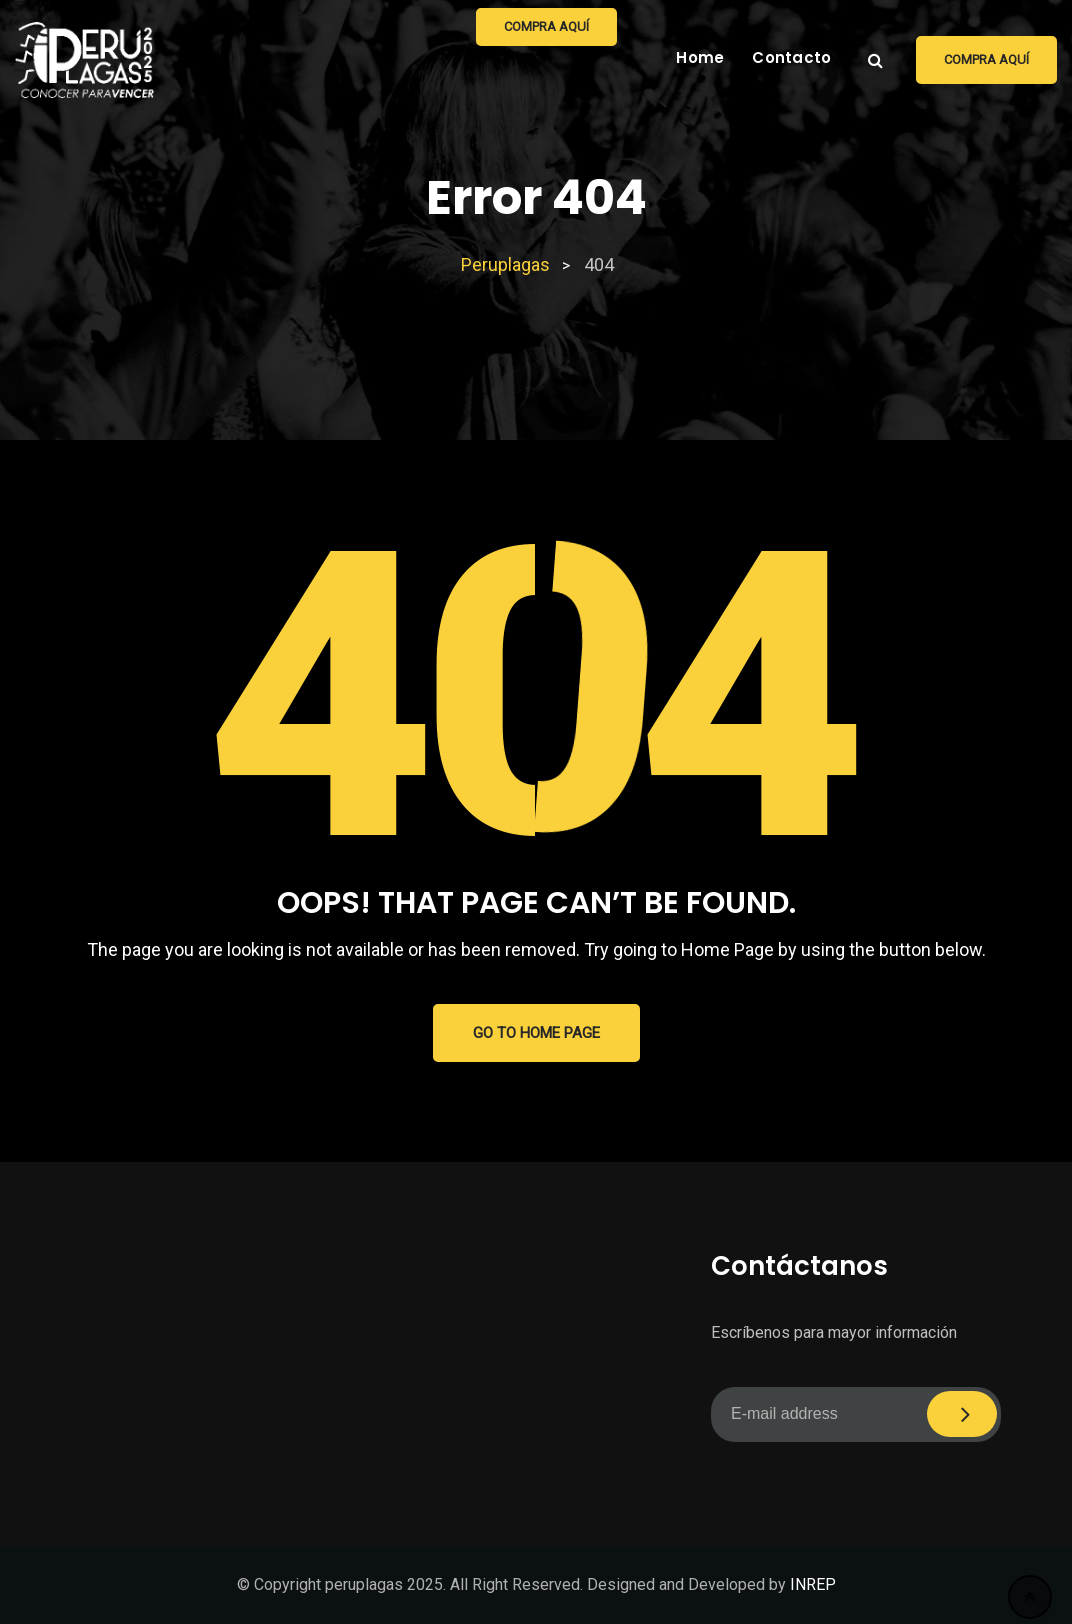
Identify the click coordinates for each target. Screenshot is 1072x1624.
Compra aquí (986, 59)
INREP (813, 1584)
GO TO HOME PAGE (536, 1033)
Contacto (791, 57)
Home (700, 57)
